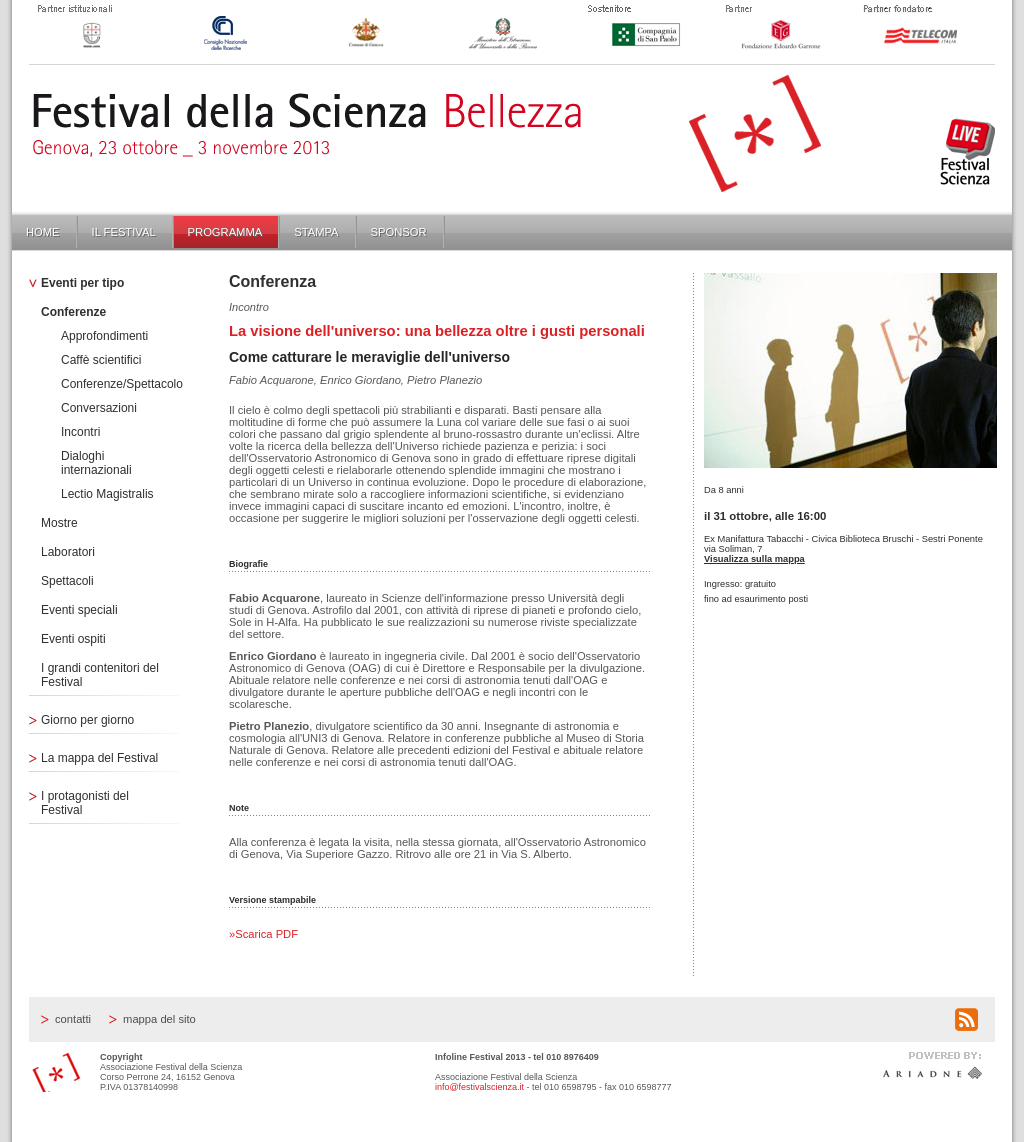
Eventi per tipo (82, 283)
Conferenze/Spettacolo (122, 384)
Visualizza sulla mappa (754, 559)
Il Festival (124, 232)
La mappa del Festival (99, 758)
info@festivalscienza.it (479, 1087)
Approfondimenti (104, 336)
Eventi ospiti (73, 639)
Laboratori (68, 552)
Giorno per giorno (87, 720)
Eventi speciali (79, 610)
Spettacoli (67, 581)
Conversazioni (99, 408)
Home (43, 232)
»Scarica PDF (263, 934)
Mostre (59, 523)
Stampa (316, 232)
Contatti (73, 1019)
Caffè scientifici (101, 360)
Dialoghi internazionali (96, 463)
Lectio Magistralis (107, 494)
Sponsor (399, 232)
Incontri (80, 432)
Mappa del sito (159, 1019)
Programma (225, 232)
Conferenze (73, 312)
